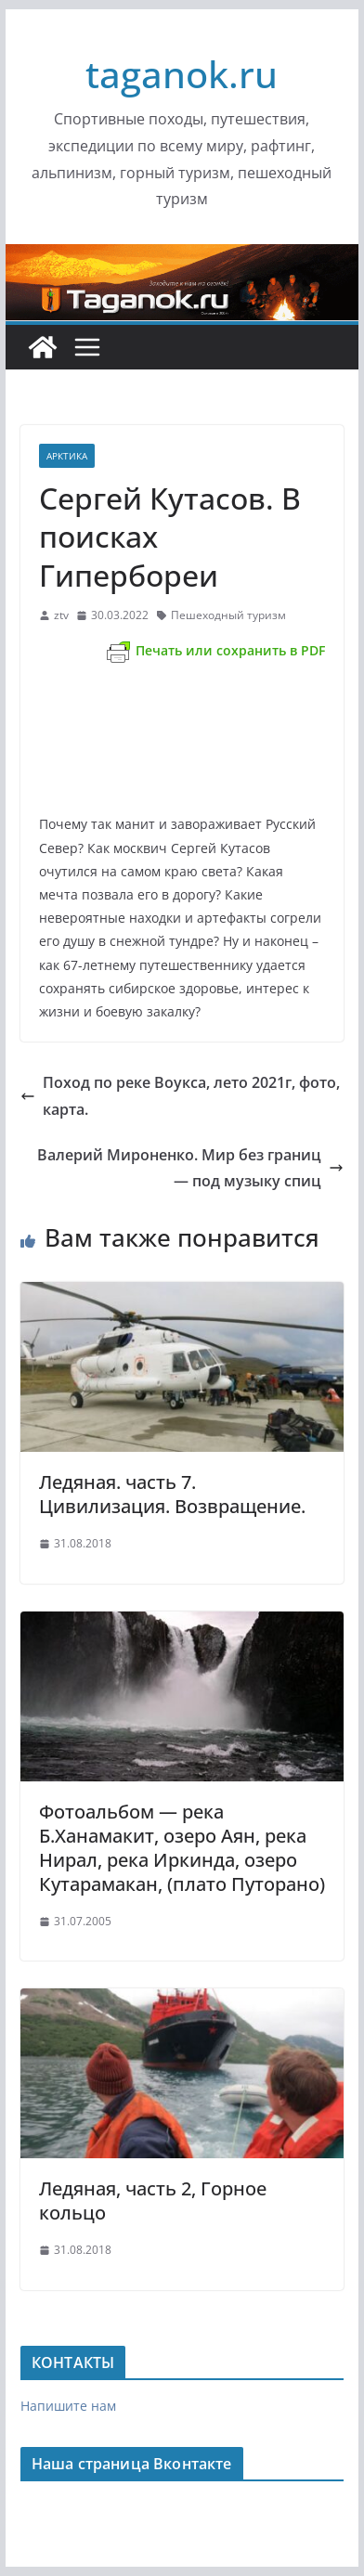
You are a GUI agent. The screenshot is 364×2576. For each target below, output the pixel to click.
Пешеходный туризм (228, 615)
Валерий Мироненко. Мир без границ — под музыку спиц (190, 1168)
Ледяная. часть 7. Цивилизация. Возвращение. (172, 1494)
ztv (61, 615)
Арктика (66, 455)
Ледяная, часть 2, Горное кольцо (152, 2200)
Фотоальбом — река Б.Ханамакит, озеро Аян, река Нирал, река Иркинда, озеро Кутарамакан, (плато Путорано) (182, 1847)
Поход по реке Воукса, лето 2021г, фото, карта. (180, 1096)
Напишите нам (68, 2405)
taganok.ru (181, 73)
